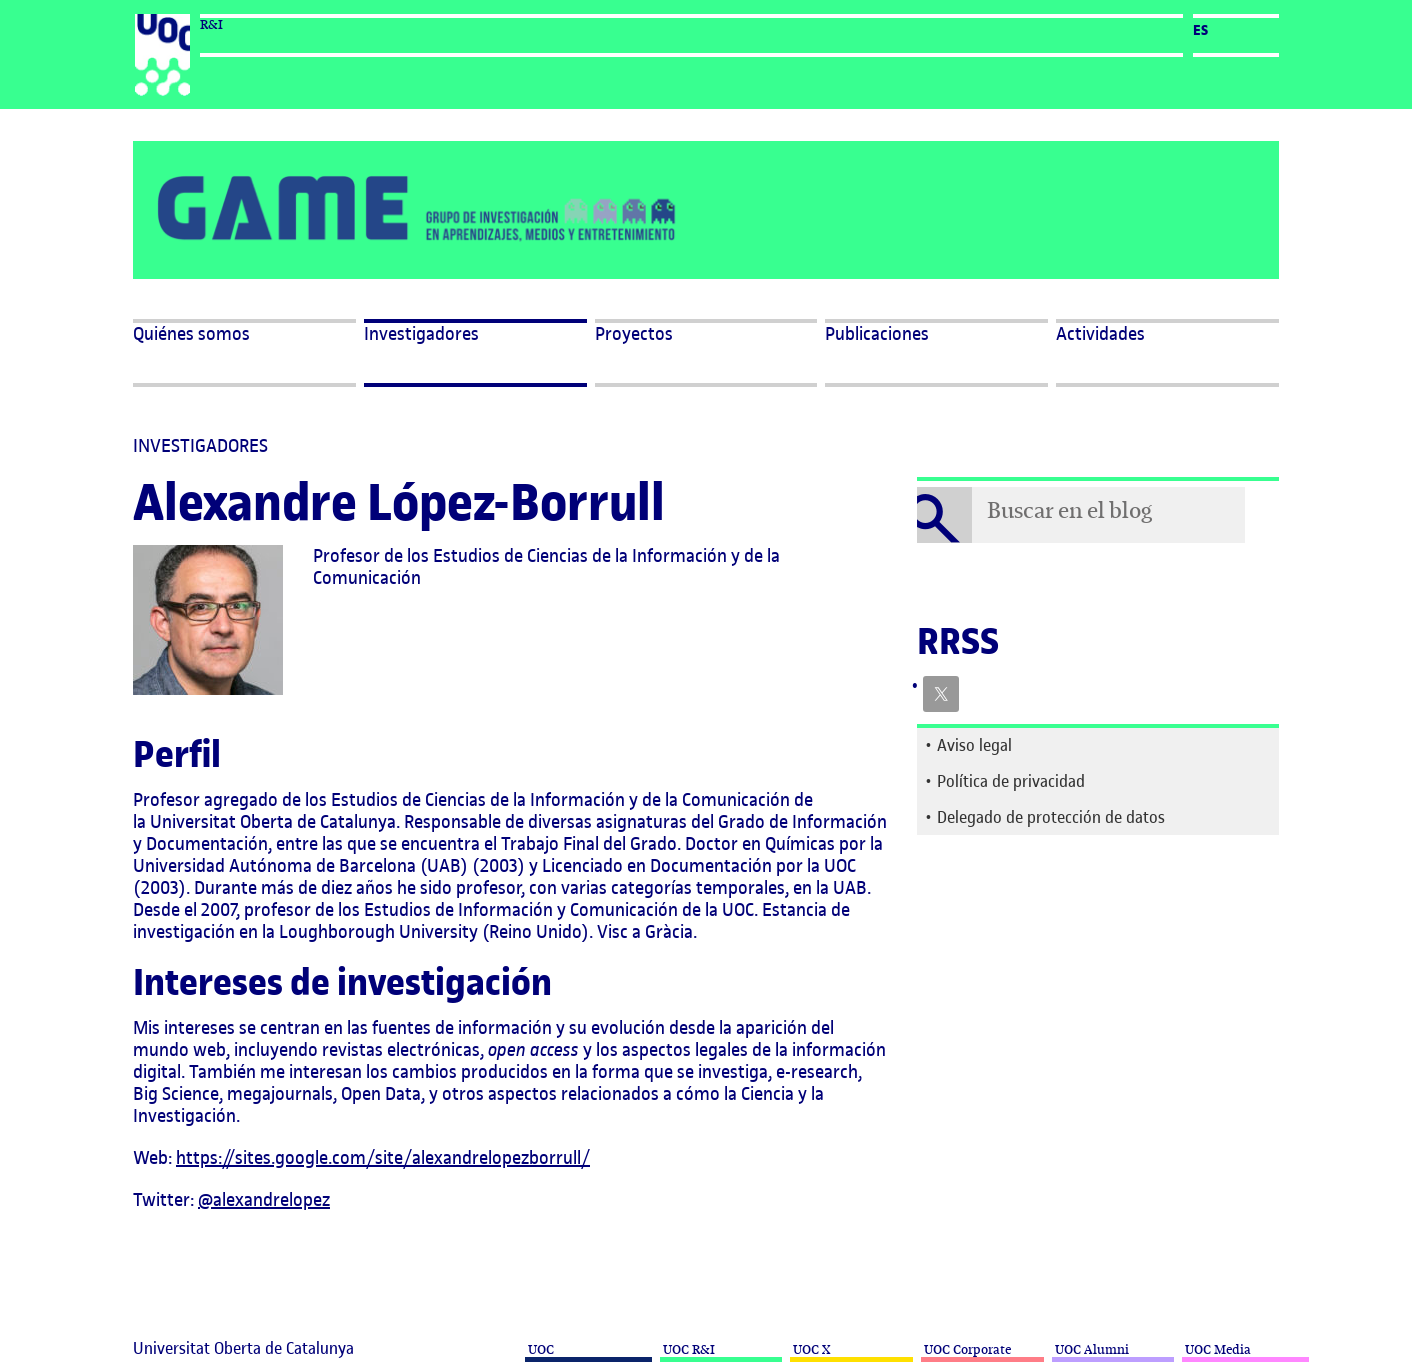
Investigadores (421, 334)
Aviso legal (974, 745)
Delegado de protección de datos (1051, 817)
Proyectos (634, 334)
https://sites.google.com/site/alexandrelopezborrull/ (383, 1157)
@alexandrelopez (264, 1199)
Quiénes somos (191, 334)
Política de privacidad (1011, 781)
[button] (1167, 353)
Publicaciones (877, 334)
